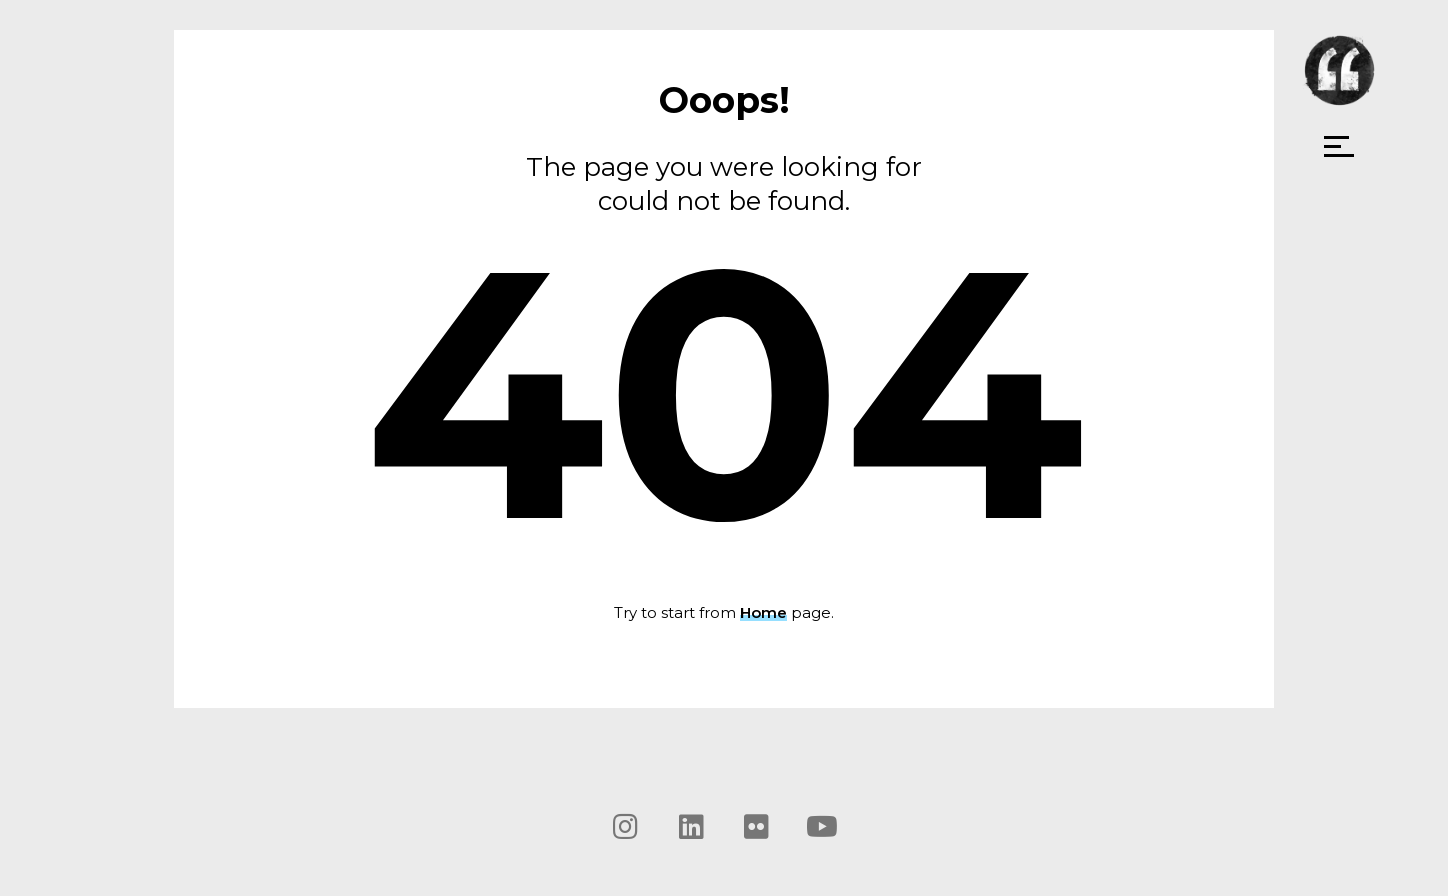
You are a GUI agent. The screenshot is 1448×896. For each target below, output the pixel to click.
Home (763, 612)
